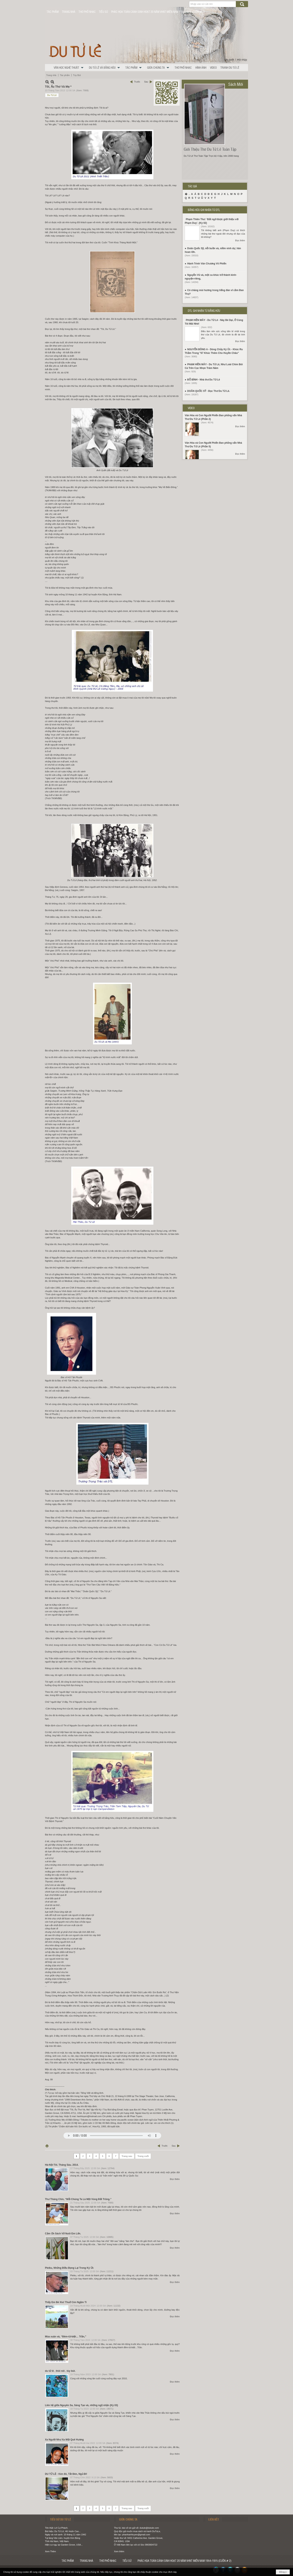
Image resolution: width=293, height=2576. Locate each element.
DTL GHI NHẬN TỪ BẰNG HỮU (204, 310)
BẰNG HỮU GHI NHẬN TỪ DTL (204, 210)
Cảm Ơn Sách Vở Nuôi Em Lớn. (63, 2233)
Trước (137, 81)
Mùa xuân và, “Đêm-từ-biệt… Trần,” (65, 2336)
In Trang (47, 2146)
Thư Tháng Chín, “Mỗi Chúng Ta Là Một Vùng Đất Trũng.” (78, 2199)
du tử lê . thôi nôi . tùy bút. (60, 2371)
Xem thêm (119, 2551)
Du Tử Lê (52, 95)
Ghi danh (229, 59)
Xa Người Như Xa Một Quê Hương (64, 2439)
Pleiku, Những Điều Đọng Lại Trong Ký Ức (69, 2267)
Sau (146, 81)
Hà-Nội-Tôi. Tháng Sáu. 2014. (62, 2164)
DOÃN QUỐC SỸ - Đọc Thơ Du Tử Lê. (208, 391)
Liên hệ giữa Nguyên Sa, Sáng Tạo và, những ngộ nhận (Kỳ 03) (81, 2405)
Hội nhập (242, 59)
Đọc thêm (175, 2179)
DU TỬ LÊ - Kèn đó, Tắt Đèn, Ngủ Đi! (66, 2474)
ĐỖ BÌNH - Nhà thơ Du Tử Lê (203, 379)
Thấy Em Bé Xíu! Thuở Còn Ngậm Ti (66, 2302)
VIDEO (191, 408)
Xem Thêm (50, 2551)
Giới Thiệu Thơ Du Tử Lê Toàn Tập (210, 149)
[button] (69, 67)
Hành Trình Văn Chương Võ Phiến (206, 263)
